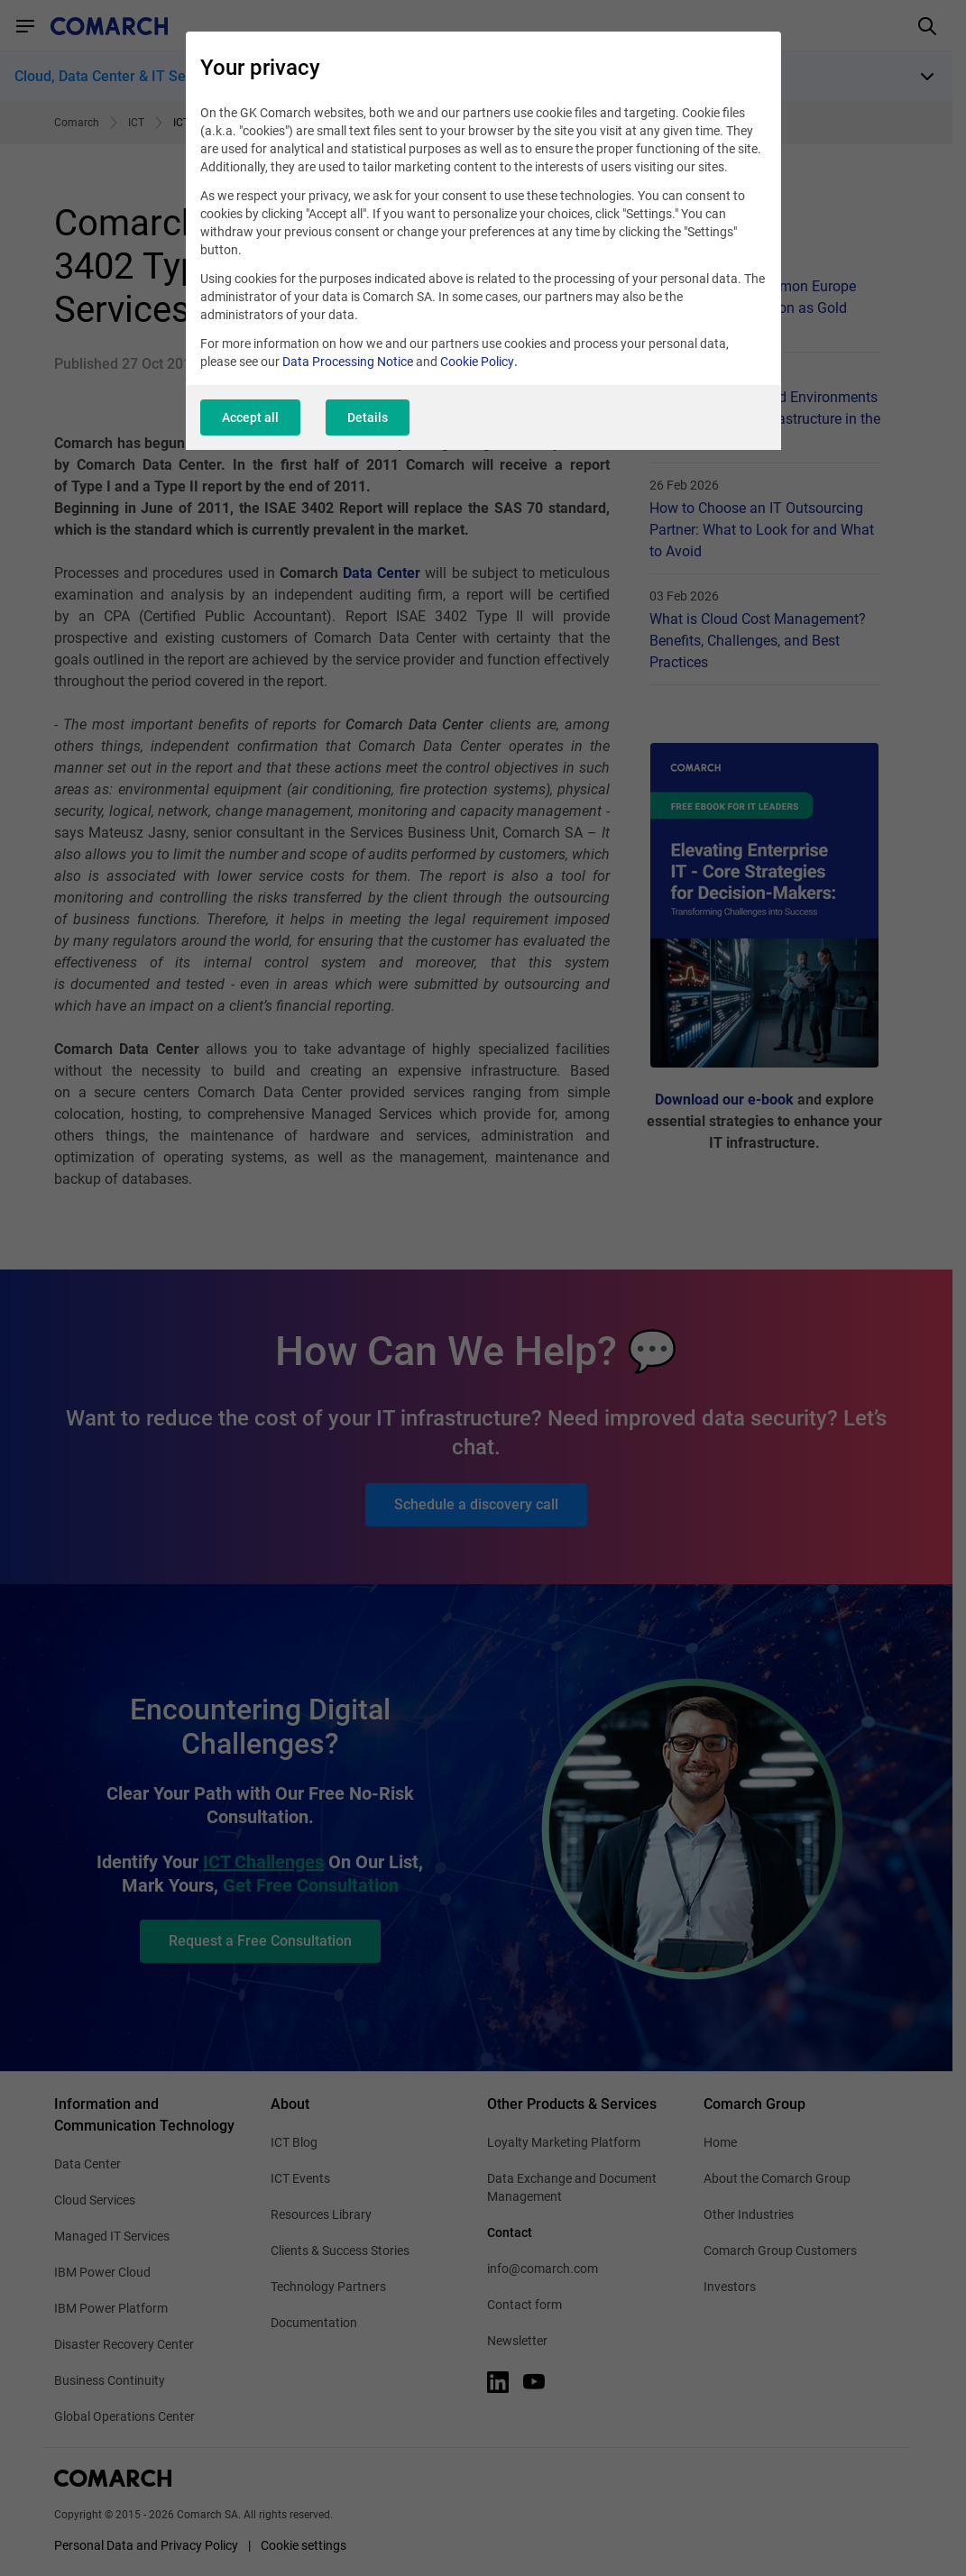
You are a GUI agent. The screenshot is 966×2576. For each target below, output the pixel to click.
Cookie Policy (477, 361)
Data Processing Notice (347, 361)
